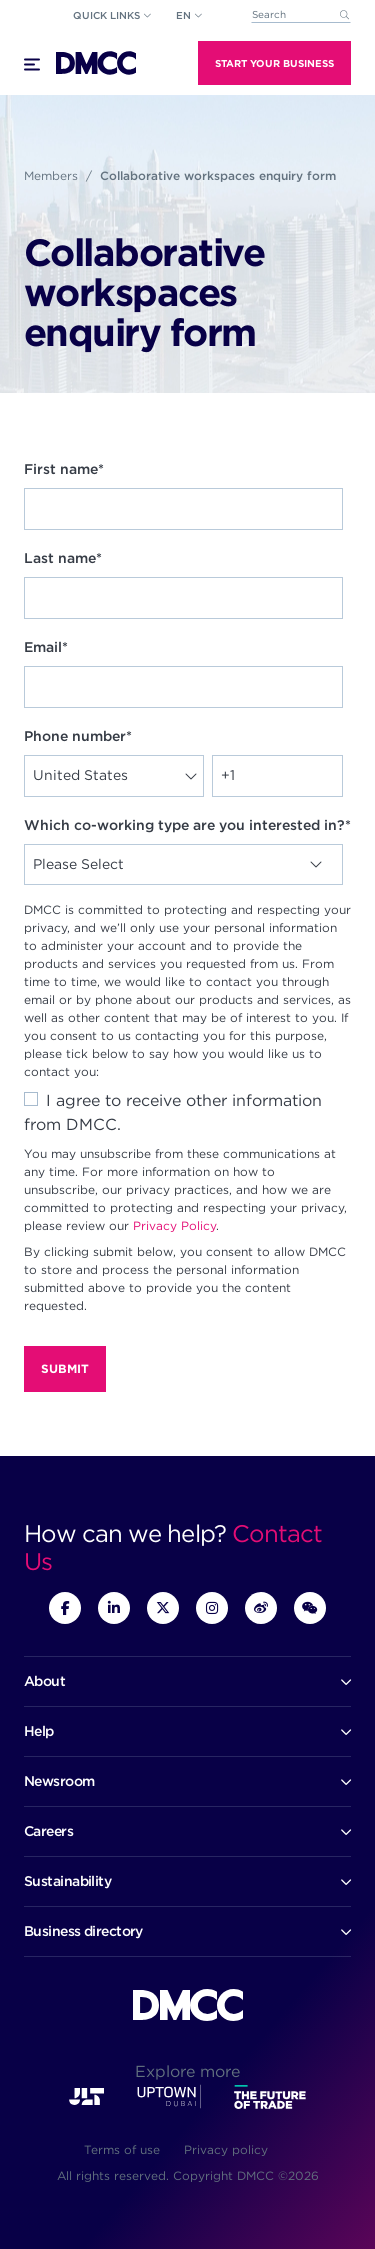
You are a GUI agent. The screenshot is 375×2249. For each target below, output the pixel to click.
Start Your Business (274, 63)
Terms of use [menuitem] (122, 2149)
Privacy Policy (174, 1225)
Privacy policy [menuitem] (226, 2149)
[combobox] (301, 15)
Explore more (187, 2071)
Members (51, 175)
